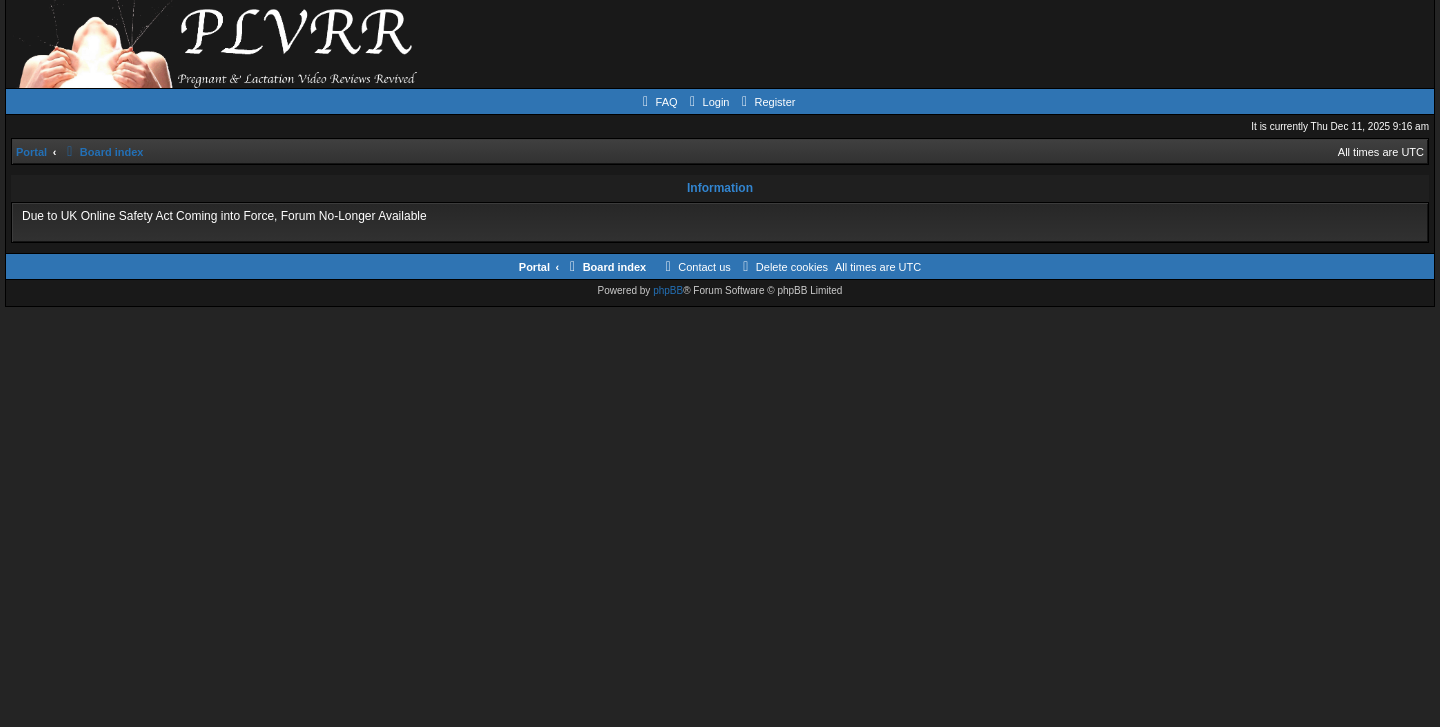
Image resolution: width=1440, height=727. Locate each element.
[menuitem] (658, 102)
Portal (31, 152)
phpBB (668, 290)
